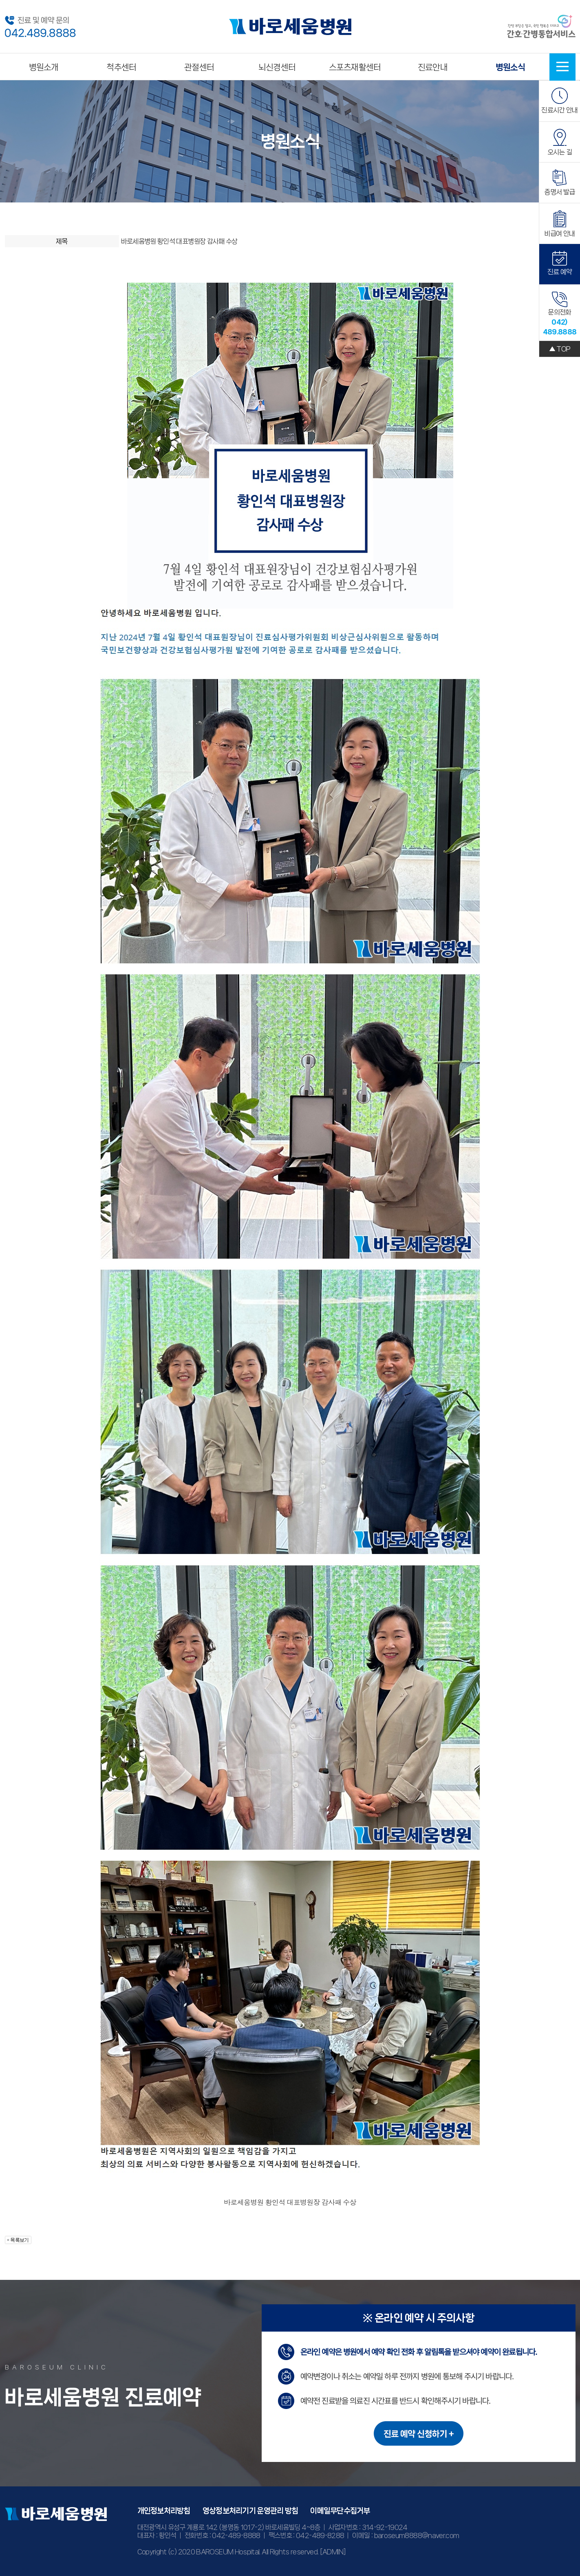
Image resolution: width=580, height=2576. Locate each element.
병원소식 (510, 67)
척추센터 (121, 67)
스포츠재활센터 (355, 67)
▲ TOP (560, 348)
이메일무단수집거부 (340, 2511)
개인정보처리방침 (163, 2511)
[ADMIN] (333, 2551)
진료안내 (433, 67)
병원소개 (44, 67)
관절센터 (199, 67)
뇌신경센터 (277, 67)
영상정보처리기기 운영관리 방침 (250, 2511)
